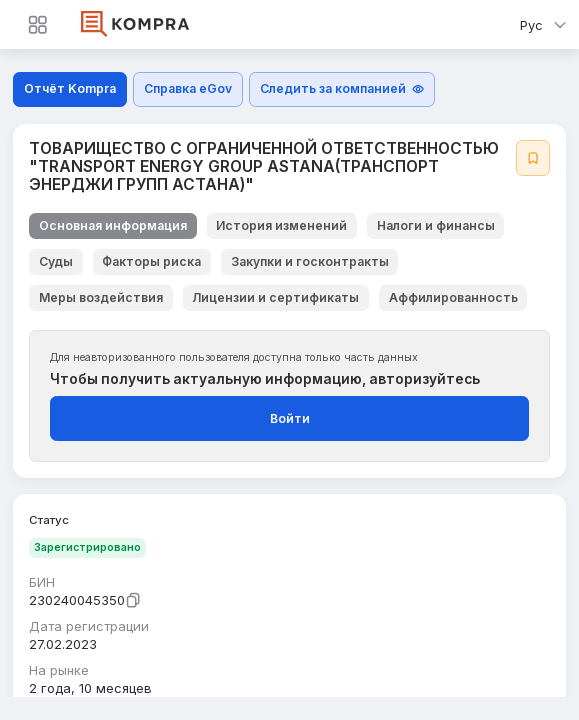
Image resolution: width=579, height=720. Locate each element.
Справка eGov (188, 88)
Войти (290, 418)
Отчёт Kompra (70, 88)
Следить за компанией (342, 88)
